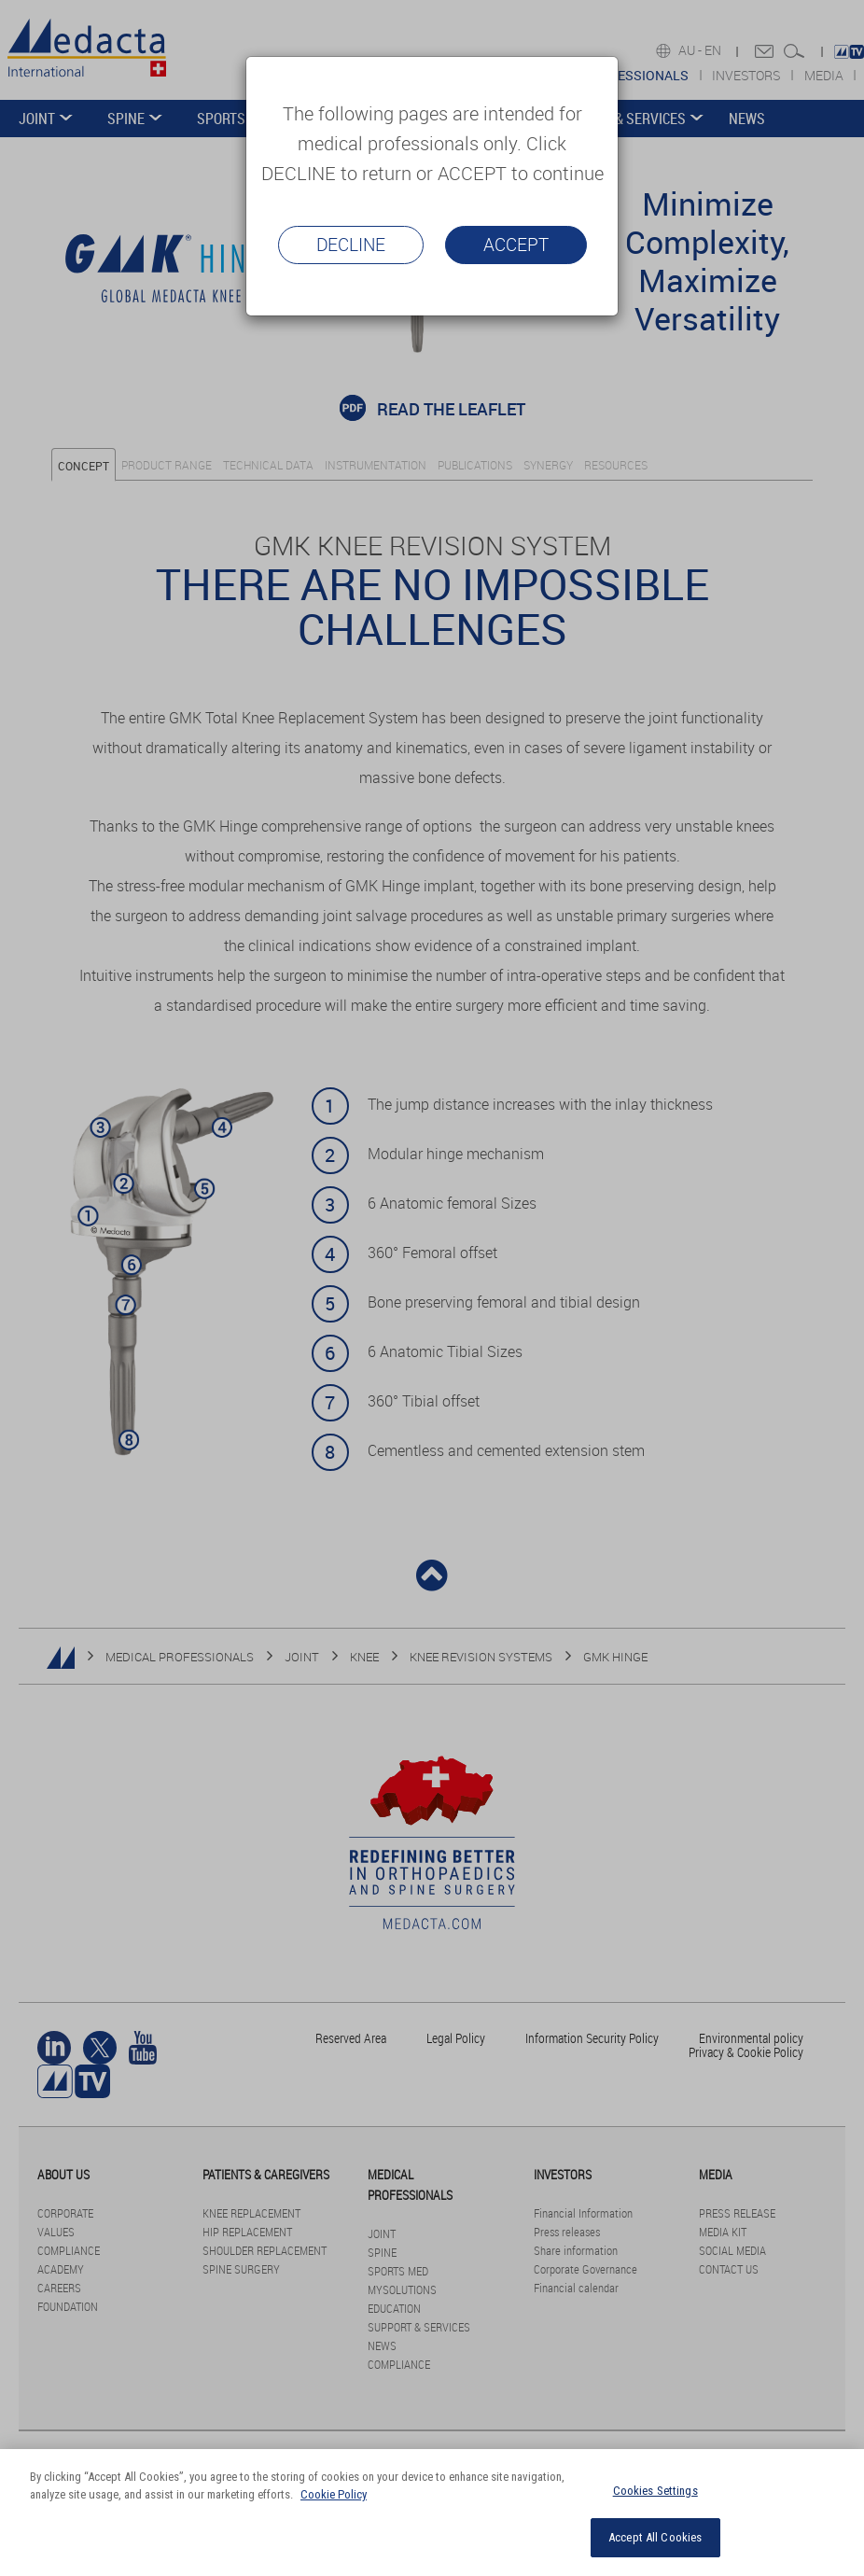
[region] (432, 2512)
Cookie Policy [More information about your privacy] (333, 2494)
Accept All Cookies (655, 2537)
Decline (350, 244)
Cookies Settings (655, 2491)
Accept (516, 244)
